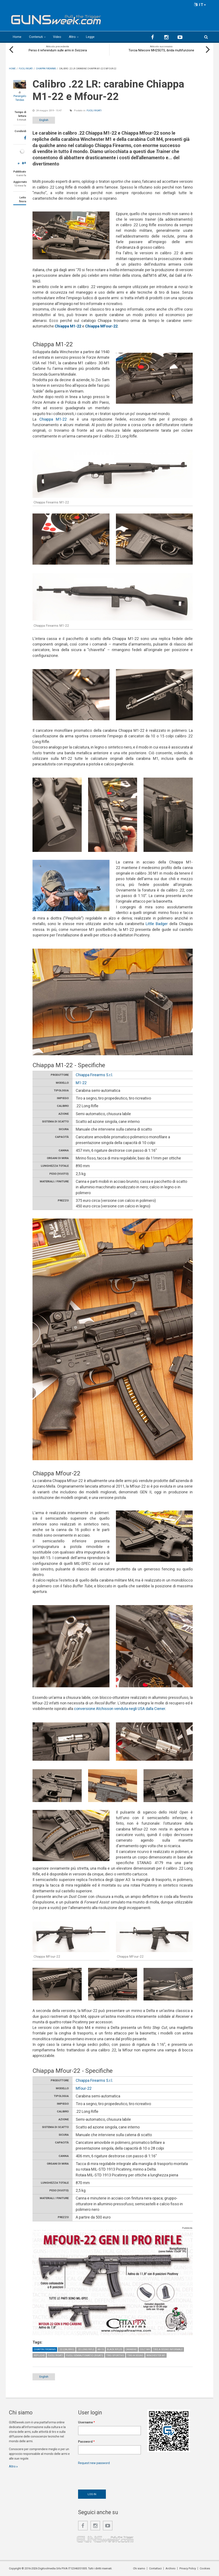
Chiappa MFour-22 (101, 326)
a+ (24, 163)
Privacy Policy (187, 2568)
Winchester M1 (155, 2355)
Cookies (205, 2568)
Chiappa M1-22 (68, 326)
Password (86, 2441)
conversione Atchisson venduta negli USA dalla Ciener (119, 1708)
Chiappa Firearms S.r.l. (94, 1075)
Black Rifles (114, 2349)
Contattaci (155, 2568)
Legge (90, 37)
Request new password (94, 2463)
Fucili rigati (94, 110)
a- (19, 163)
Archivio (171, 2568)
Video (57, 37)
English (43, 120)
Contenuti (36, 37)
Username (86, 2422)
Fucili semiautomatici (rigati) (84, 2355)
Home (17, 37)
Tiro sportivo (115, 2355)
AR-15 (101, 2349)
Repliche (39, 2355)
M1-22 (81, 1082)
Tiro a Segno (135, 2355)
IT (200, 4)
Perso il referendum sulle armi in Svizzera (58, 50)
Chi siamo (139, 2568)
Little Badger (157, 923)
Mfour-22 (84, 2088)
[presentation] (110, 2476)
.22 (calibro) (66, 2349)
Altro (72, 37)
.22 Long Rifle (85, 2349)
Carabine (131, 2349)
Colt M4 (145, 2349)
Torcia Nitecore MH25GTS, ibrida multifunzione (161, 50)
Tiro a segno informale (168, 2349)
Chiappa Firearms (45, 2349)
